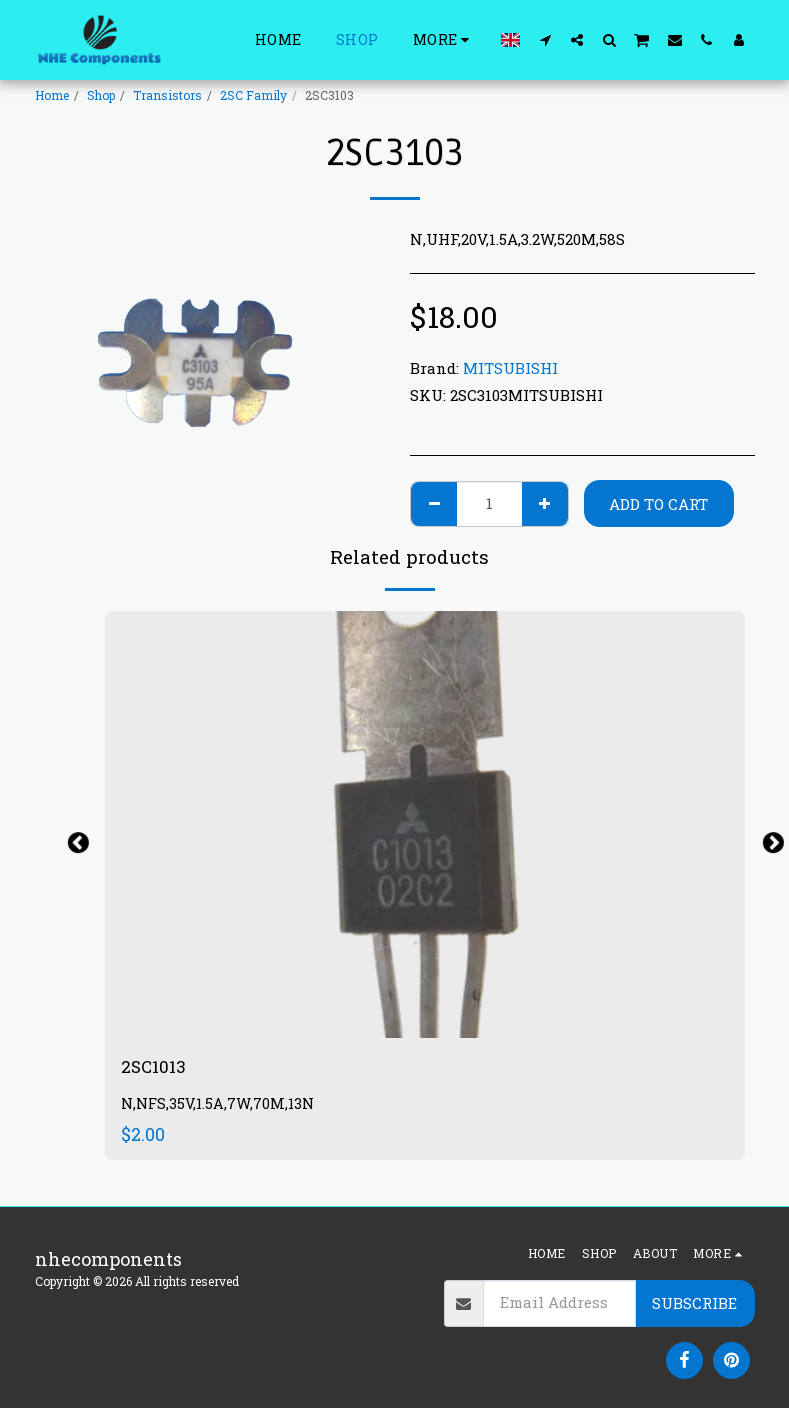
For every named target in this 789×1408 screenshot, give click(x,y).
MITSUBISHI (510, 368)
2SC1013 (155, 1067)
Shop (101, 95)
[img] (425, 824)
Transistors (167, 95)
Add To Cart (658, 504)
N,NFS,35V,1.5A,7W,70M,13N (219, 1105)
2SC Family (253, 95)
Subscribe (694, 1303)
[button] (545, 39)
